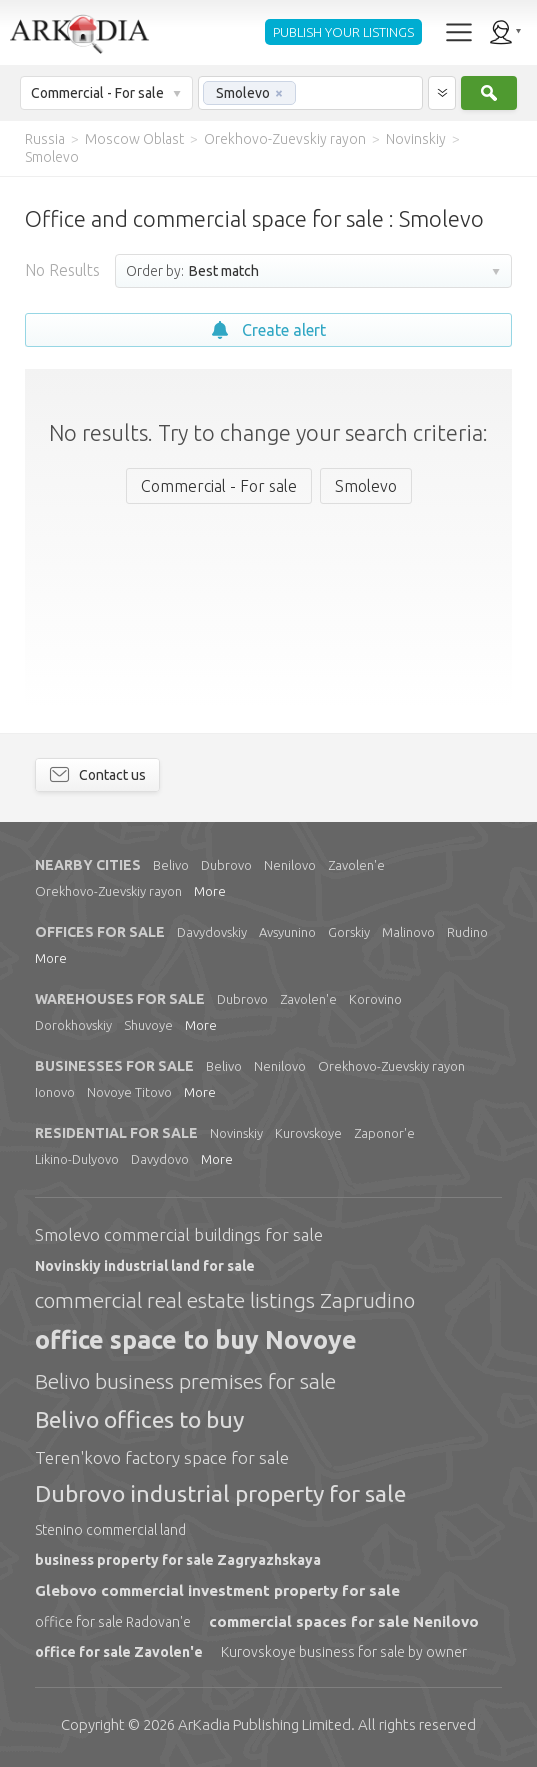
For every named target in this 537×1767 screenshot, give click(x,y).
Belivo (171, 865)
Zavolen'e (356, 865)
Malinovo (408, 932)
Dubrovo (226, 865)
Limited (264, 1724)
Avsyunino (287, 932)
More (210, 891)
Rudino (467, 932)
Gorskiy (349, 932)
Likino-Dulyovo (77, 1159)
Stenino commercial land (110, 1530)
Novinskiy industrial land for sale (145, 1266)
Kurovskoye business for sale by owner (344, 1652)
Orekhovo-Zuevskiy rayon (108, 891)
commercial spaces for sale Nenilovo (344, 1621)
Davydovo (160, 1159)
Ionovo (55, 1092)
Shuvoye (148, 1025)
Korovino (375, 999)
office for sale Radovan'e (113, 1622)
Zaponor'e (384, 1133)
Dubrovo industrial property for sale (220, 1493)
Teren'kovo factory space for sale (162, 1457)
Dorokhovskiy (73, 1025)
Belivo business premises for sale (185, 1381)
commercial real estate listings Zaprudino (225, 1300)
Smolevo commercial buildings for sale (179, 1234)
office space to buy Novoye (196, 1340)
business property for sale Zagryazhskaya (178, 1560)
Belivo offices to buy (139, 1419)
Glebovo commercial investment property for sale (217, 1590)
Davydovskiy (212, 932)
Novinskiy (236, 1133)
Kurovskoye (308, 1133)
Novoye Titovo (129, 1092)
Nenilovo (290, 865)
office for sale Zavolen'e (119, 1652)
